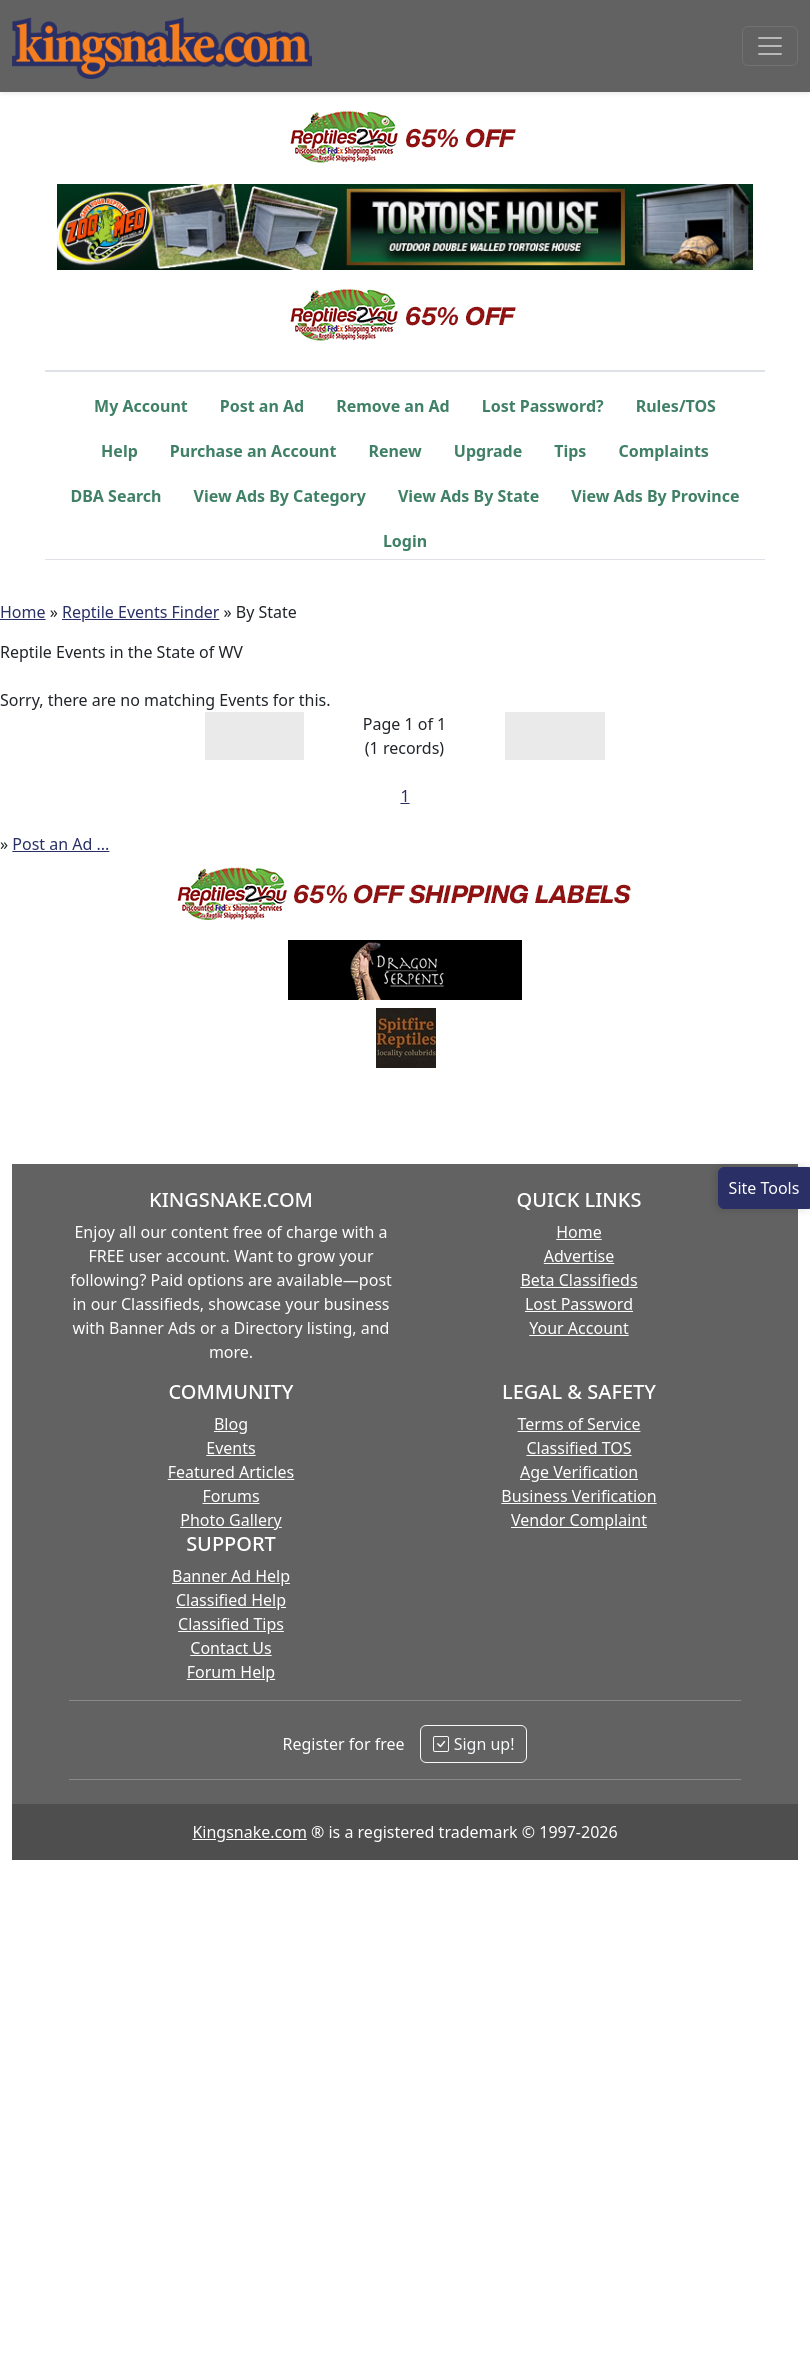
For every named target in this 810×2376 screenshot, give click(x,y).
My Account (141, 406)
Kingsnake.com (249, 1832)
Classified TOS (578, 1448)
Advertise (579, 1256)
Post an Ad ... (60, 844)
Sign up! (473, 1744)
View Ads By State (468, 496)
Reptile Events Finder (140, 612)
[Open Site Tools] (764, 1188)
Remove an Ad (393, 406)
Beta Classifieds (578, 1280)
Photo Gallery (231, 1520)
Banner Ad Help (231, 1576)
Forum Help (231, 1672)
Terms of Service (579, 1424)
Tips (570, 451)
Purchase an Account (253, 451)
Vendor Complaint (579, 1520)
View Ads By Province (655, 496)
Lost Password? (543, 406)
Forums (230, 1496)
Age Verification (579, 1472)
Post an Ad (262, 406)
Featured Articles (231, 1472)
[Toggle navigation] (770, 46)
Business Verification (578, 1496)
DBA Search (116, 496)
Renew (394, 451)
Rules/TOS (676, 406)
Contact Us (230, 1648)
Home (23, 612)
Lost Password (579, 1304)
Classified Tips (231, 1624)
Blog (231, 1424)
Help (119, 451)
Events (230, 1448)
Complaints (663, 451)
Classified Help (231, 1600)
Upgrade (488, 451)
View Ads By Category (280, 496)
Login (405, 541)
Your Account (578, 1328)
